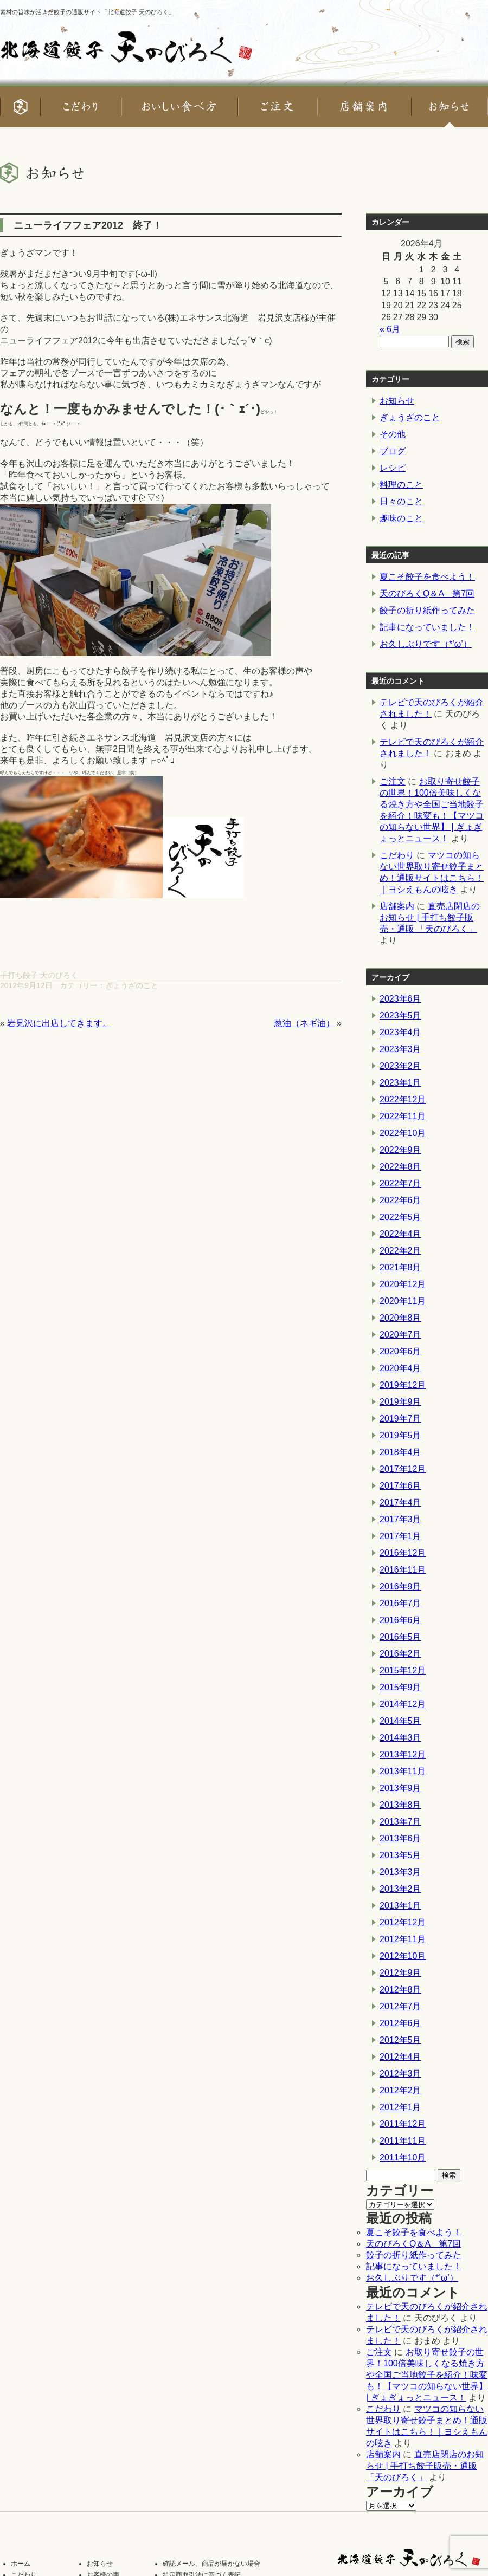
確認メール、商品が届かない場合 (211, 2563)
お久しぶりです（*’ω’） (426, 643)
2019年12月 (403, 1385)
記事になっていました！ (427, 627)
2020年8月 (400, 1317)
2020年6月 (400, 1351)
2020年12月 (403, 1284)
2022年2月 (400, 1250)
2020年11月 (403, 1301)
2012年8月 (400, 1989)
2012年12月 (403, 1922)
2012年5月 (400, 2040)
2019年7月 (400, 1418)
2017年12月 (403, 1469)
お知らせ (397, 400)
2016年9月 (400, 1586)
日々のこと (401, 501)
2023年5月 (400, 1015)
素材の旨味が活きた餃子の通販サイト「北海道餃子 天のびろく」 (87, 12)
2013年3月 (400, 1872)
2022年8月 (400, 1166)
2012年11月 (403, 1939)
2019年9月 (400, 1401)
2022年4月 (400, 1233)
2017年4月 (400, 1502)
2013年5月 (400, 1855)
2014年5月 (400, 1720)
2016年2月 (400, 1653)
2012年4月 (400, 2056)
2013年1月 (400, 1905)
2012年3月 (400, 2073)
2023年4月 (400, 1032)
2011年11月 (403, 2140)
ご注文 (393, 781)
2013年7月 (400, 1821)
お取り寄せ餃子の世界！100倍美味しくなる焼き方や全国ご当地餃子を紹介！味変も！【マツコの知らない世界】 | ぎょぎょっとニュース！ (426, 2374)
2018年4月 (400, 1452)
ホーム (20, 2563)
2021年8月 (400, 1267)
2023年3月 (400, 1049)
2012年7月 (400, 2006)
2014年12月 (403, 1704)
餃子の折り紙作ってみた (427, 610)
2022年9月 (400, 1149)
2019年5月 (400, 1435)
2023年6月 (400, 998)
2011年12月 (403, 2124)
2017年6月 (400, 1485)
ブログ (393, 451)
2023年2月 (400, 1065)
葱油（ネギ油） (304, 1023)
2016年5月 (400, 1636)
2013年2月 (400, 1888)
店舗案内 (397, 906)
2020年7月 (400, 1334)
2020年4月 (400, 1368)
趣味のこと (401, 518)
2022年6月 (400, 1200)
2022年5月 (400, 1217)
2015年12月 (403, 1670)
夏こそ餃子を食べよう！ (427, 576)
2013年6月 (400, 1838)
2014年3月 (400, 1737)
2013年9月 (400, 1788)
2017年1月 (400, 1536)
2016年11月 (403, 1569)
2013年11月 (403, 1771)
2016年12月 (403, 1553)
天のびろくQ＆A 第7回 (427, 593)
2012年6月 (400, 2023)
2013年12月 (403, 1754)
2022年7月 (400, 1183)
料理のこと (401, 484)
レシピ (393, 467)
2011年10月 (403, 2157)
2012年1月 (400, 2107)
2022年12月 (403, 1099)
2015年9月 (400, 1687)
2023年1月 (400, 1082)
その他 (393, 434)
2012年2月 (400, 2090)
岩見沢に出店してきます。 (59, 1023)
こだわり (397, 855)
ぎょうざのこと (131, 985)
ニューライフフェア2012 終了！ (88, 225)
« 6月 (390, 329)
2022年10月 (403, 1133)
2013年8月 (400, 1804)
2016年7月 (400, 1603)
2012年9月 (400, 1972)
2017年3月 (400, 1519)
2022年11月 (403, 1116)
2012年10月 (403, 1956)
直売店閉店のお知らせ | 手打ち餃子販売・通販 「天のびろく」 (430, 917)
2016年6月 (400, 1620)
